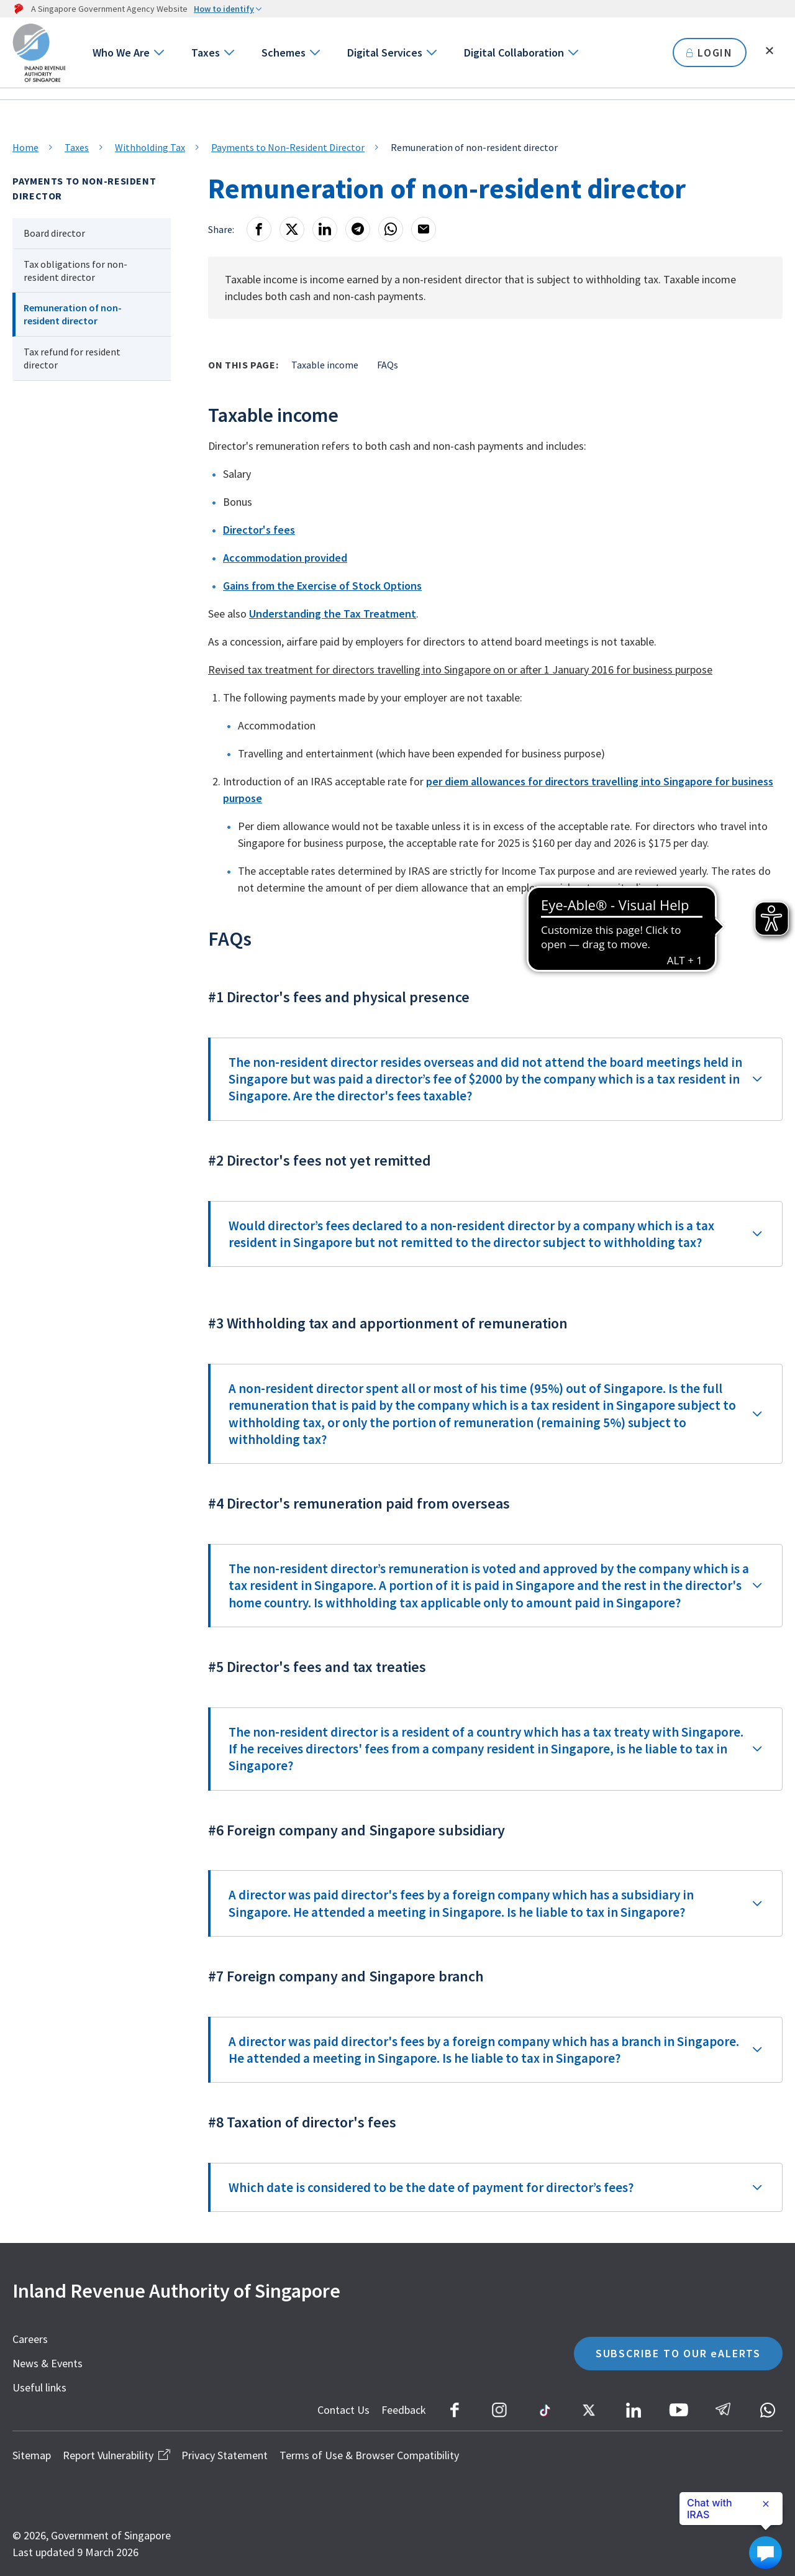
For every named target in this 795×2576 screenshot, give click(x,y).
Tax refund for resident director (72, 358)
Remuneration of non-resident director (73, 314)
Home (25, 147)
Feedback (403, 2410)
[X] (291, 229)
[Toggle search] (769, 51)
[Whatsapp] (390, 229)
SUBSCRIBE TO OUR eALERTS (678, 2353)
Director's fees (259, 530)
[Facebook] (259, 229)
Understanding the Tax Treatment (332, 613)
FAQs (387, 365)
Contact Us (343, 2410)
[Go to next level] (158, 52)
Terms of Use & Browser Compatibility (369, 2455)
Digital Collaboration (514, 52)
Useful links (39, 2387)
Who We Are (121, 52)
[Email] (423, 229)
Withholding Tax (150, 147)
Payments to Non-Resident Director (288, 147)
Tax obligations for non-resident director (75, 270)
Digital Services (384, 52)
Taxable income (324, 365)
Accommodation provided (285, 557)
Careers (30, 2339)
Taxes (205, 52)
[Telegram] (357, 229)
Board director (54, 233)
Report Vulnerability (116, 2455)
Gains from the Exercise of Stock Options (322, 585)
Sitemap (31, 2455)
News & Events (47, 2363)
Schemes (283, 52)
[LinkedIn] (324, 229)
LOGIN (709, 52)
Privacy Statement (224, 2455)
